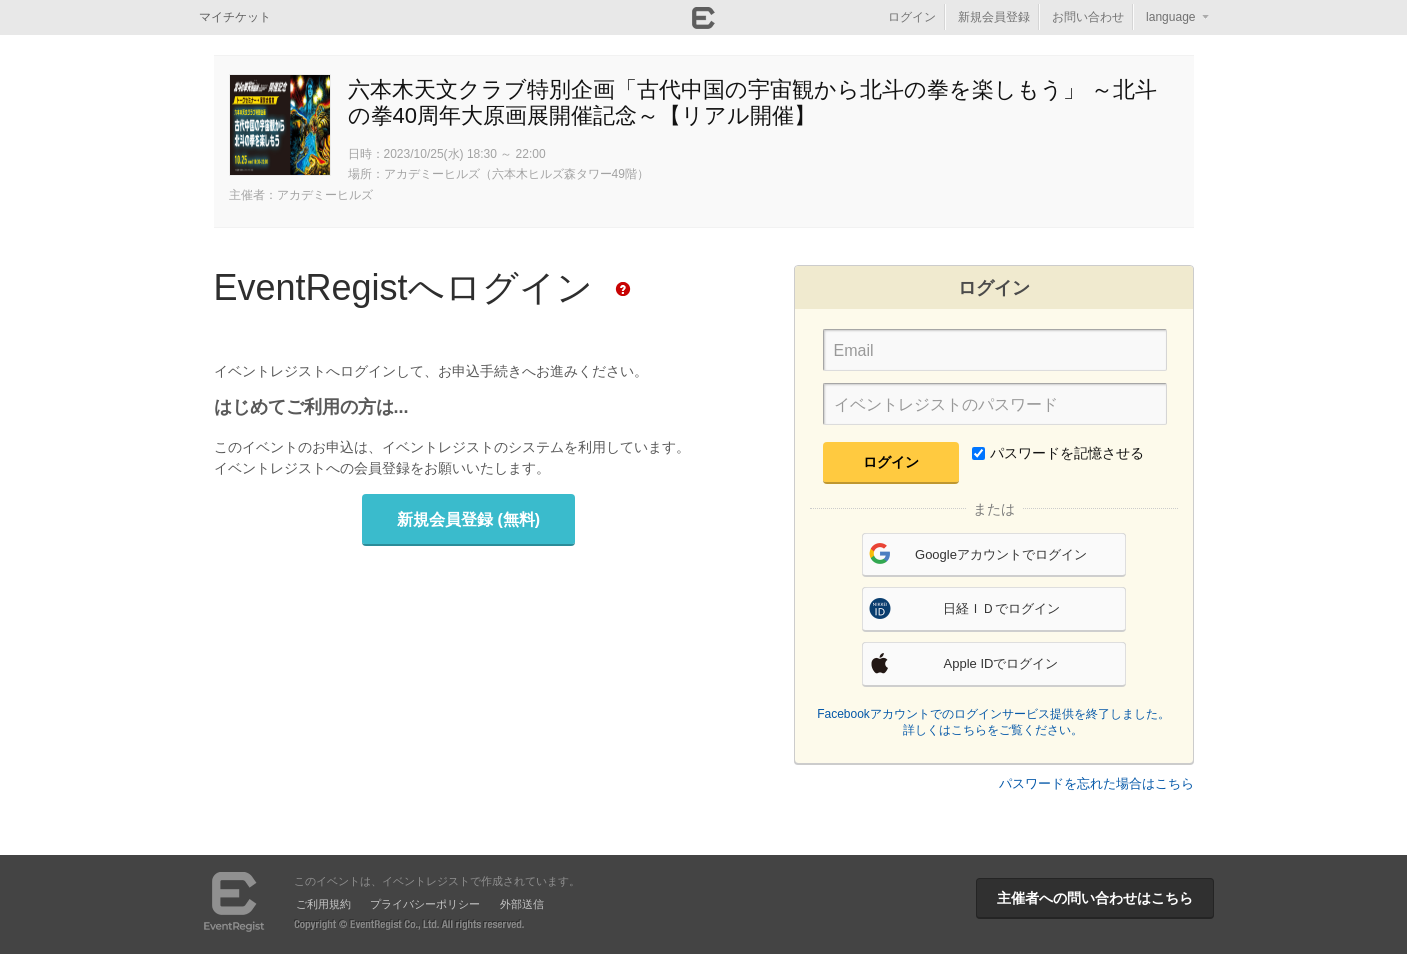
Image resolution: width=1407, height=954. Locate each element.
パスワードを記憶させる (1058, 453)
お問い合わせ (1088, 17)
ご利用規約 (323, 904)
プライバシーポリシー (425, 904)
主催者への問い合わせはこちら (1095, 898)
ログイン (912, 17)
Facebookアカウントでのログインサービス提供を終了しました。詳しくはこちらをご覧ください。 (993, 722)
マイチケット (235, 17)
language (1170, 17)
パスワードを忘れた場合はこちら (1096, 783)
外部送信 (522, 904)
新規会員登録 (994, 17)
